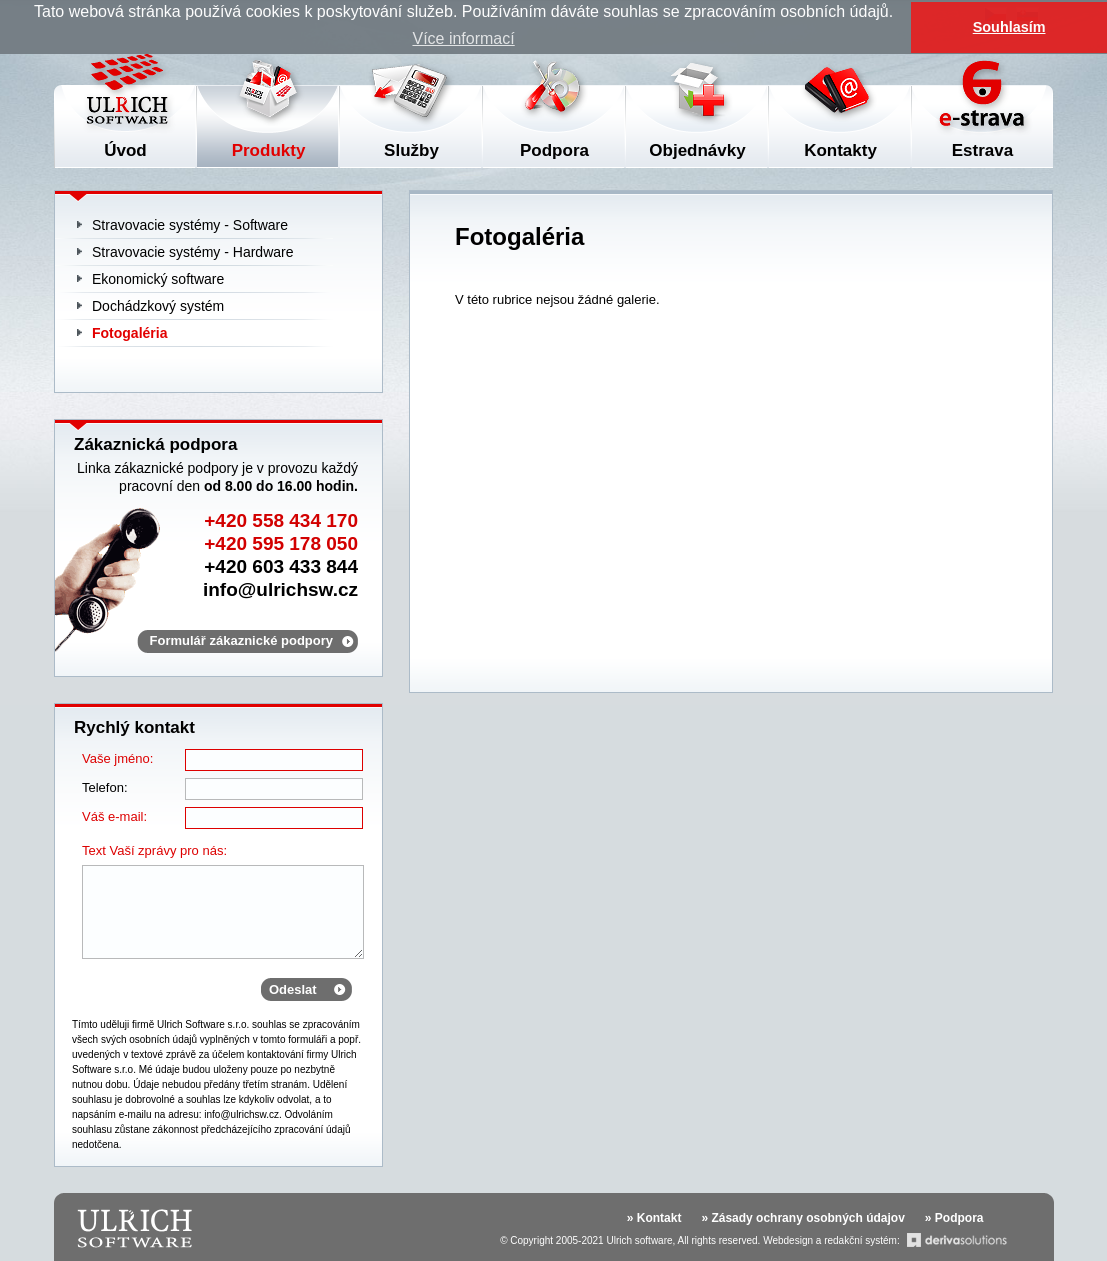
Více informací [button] (463, 38)
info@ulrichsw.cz (280, 589)
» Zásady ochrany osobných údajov (802, 1218)
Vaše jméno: (117, 758)
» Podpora (954, 1218)
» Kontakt (654, 1218)
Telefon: (105, 787)
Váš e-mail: (114, 816)
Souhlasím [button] (1009, 27)
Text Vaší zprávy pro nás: (154, 850)
